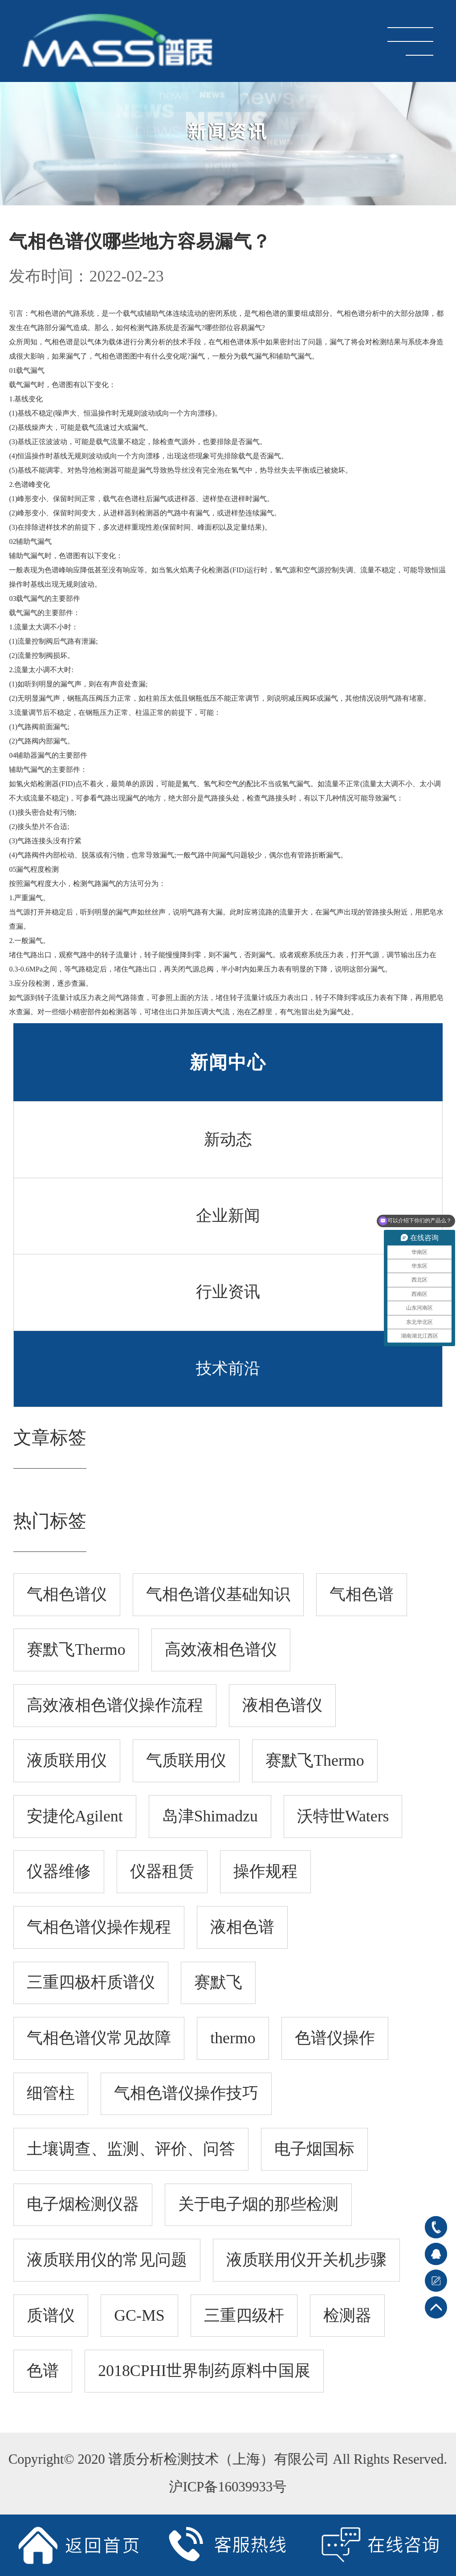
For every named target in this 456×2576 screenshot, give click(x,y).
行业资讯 (228, 1292)
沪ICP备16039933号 (223, 2486)
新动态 (228, 1139)
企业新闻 (228, 1216)
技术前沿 (228, 1368)
